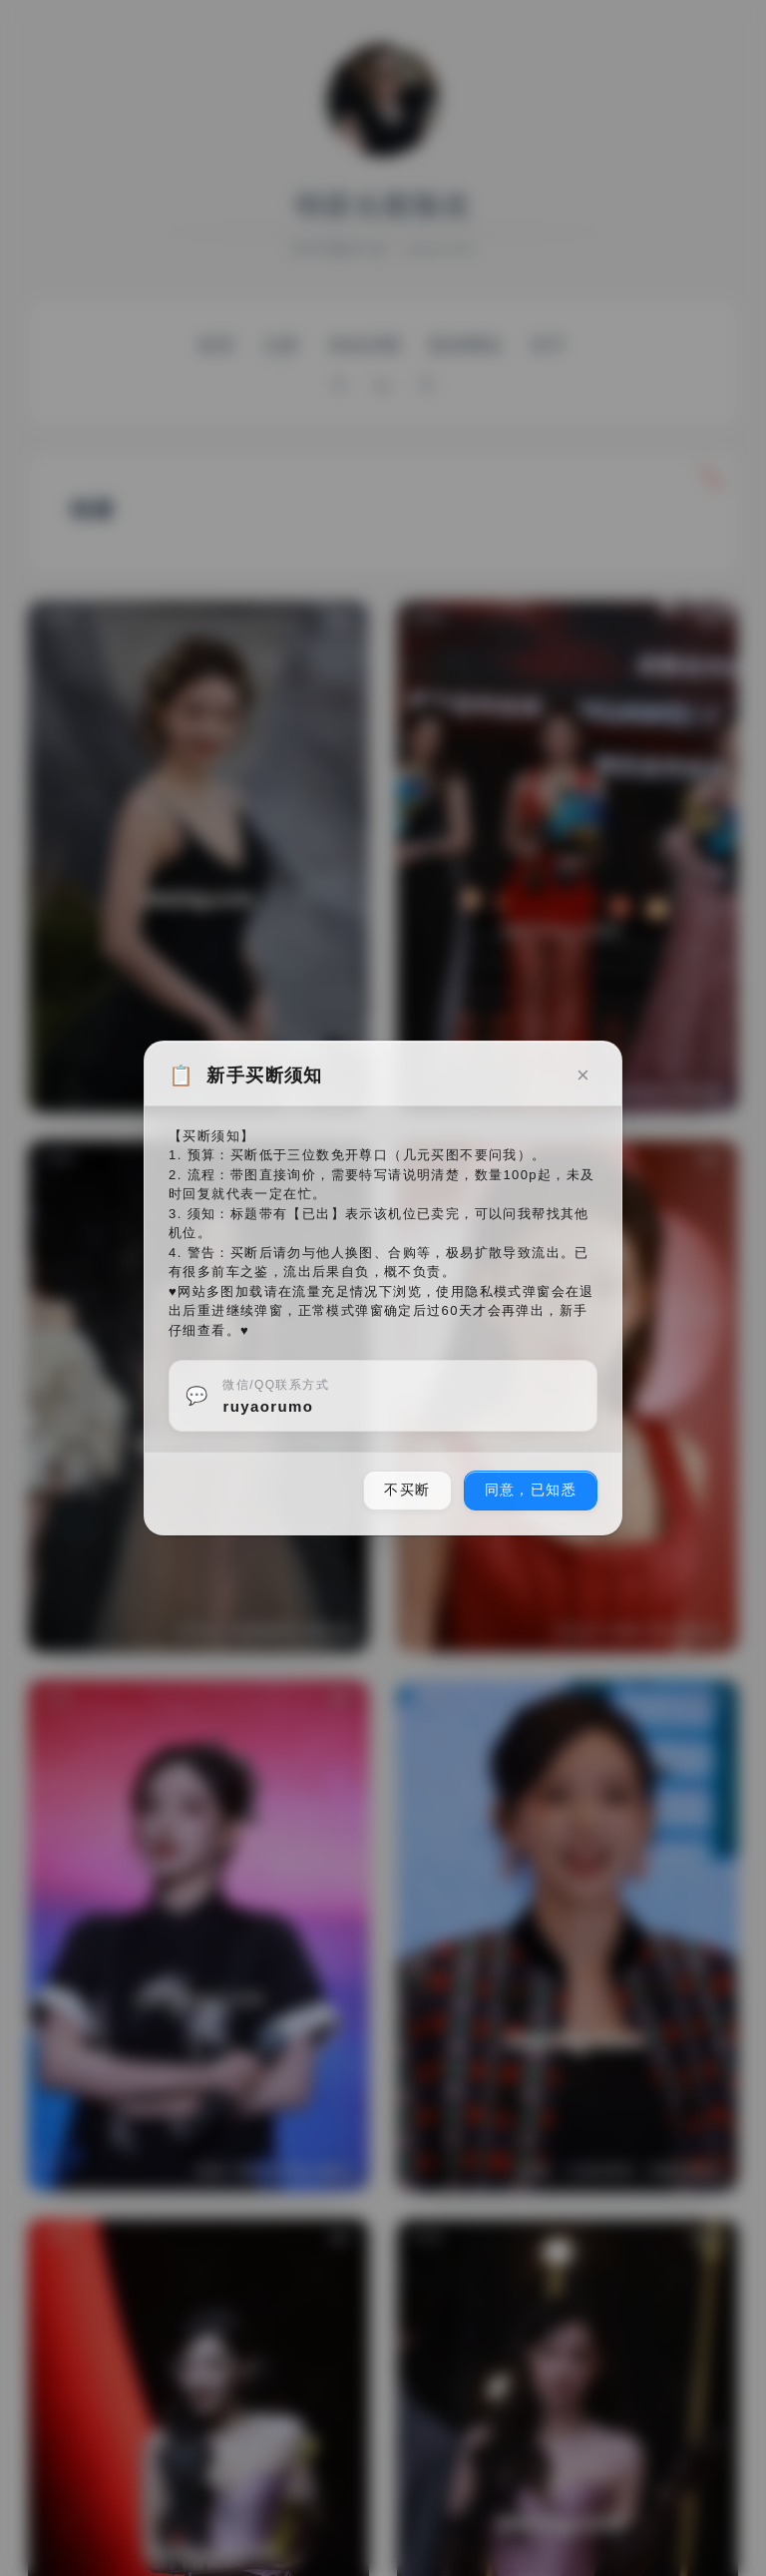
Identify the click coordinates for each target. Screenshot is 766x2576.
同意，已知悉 (530, 1490)
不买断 (407, 1490)
